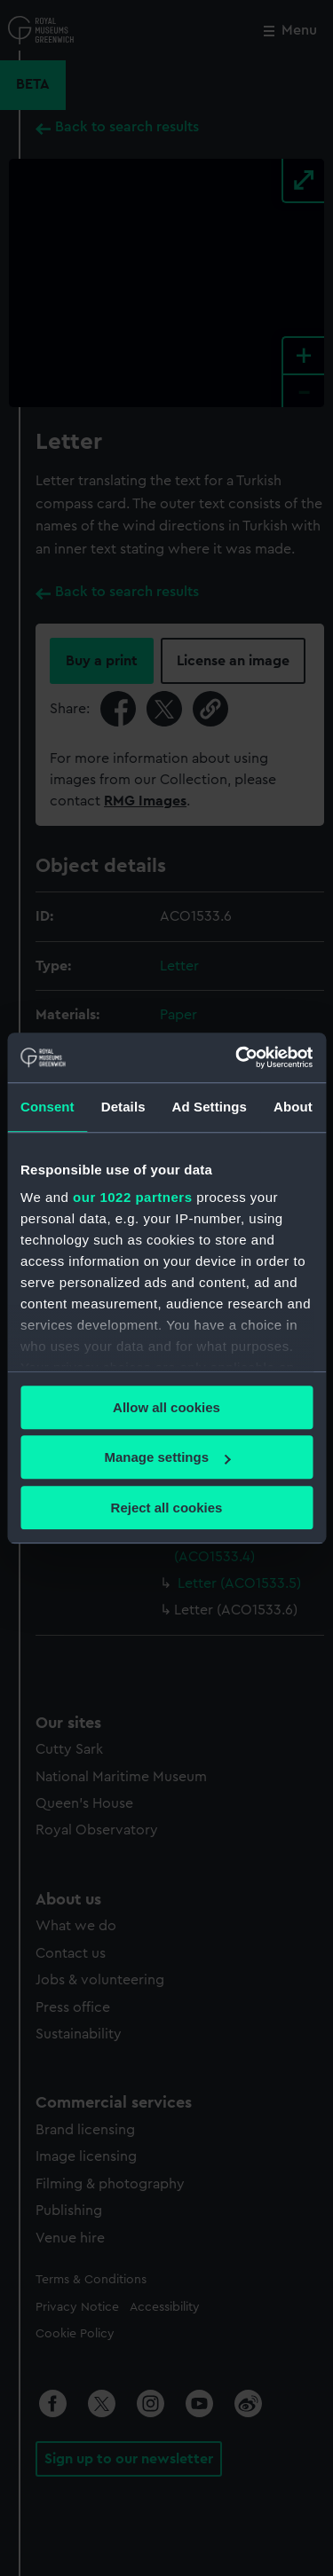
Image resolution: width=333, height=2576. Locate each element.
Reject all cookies (167, 1507)
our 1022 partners (132, 1197)
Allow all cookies (166, 1407)
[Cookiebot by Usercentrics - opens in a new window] (237, 1057)
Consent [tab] (47, 1106)
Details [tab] (123, 1106)
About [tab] (293, 1106)
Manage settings (167, 1457)
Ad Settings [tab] (209, 1106)
